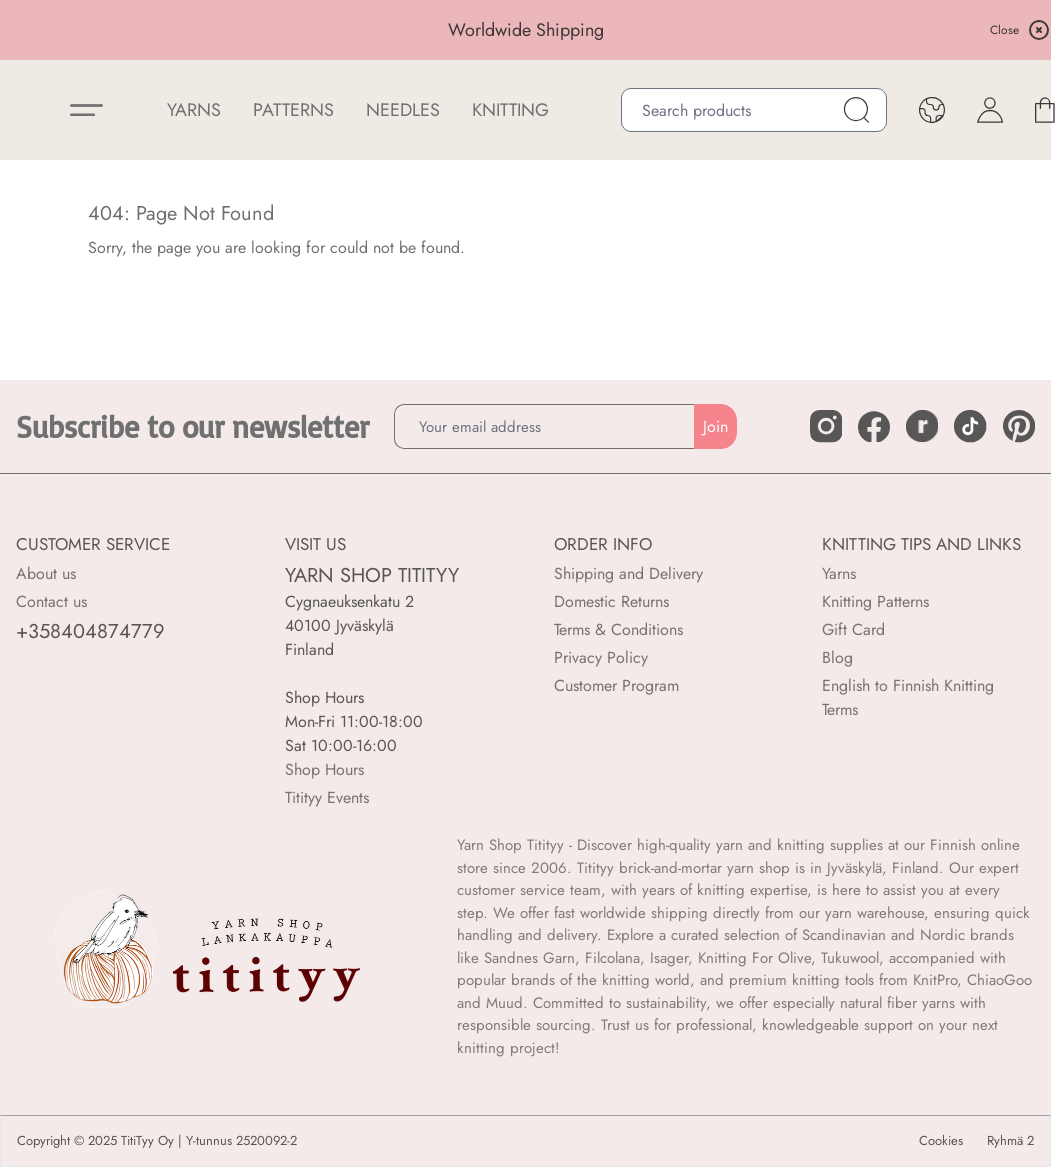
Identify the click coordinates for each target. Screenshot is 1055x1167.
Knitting (510, 110)
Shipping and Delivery (628, 573)
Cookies (941, 1141)
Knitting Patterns (875, 601)
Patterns (293, 110)
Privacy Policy (601, 657)
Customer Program (616, 685)
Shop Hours (324, 769)
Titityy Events (327, 797)
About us (46, 573)
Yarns (839, 573)
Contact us (51, 601)
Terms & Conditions (618, 629)
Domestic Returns (611, 601)
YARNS (194, 110)
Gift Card (853, 629)
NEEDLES (403, 110)
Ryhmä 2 (1010, 1141)
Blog (837, 657)
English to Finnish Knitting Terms (908, 697)
